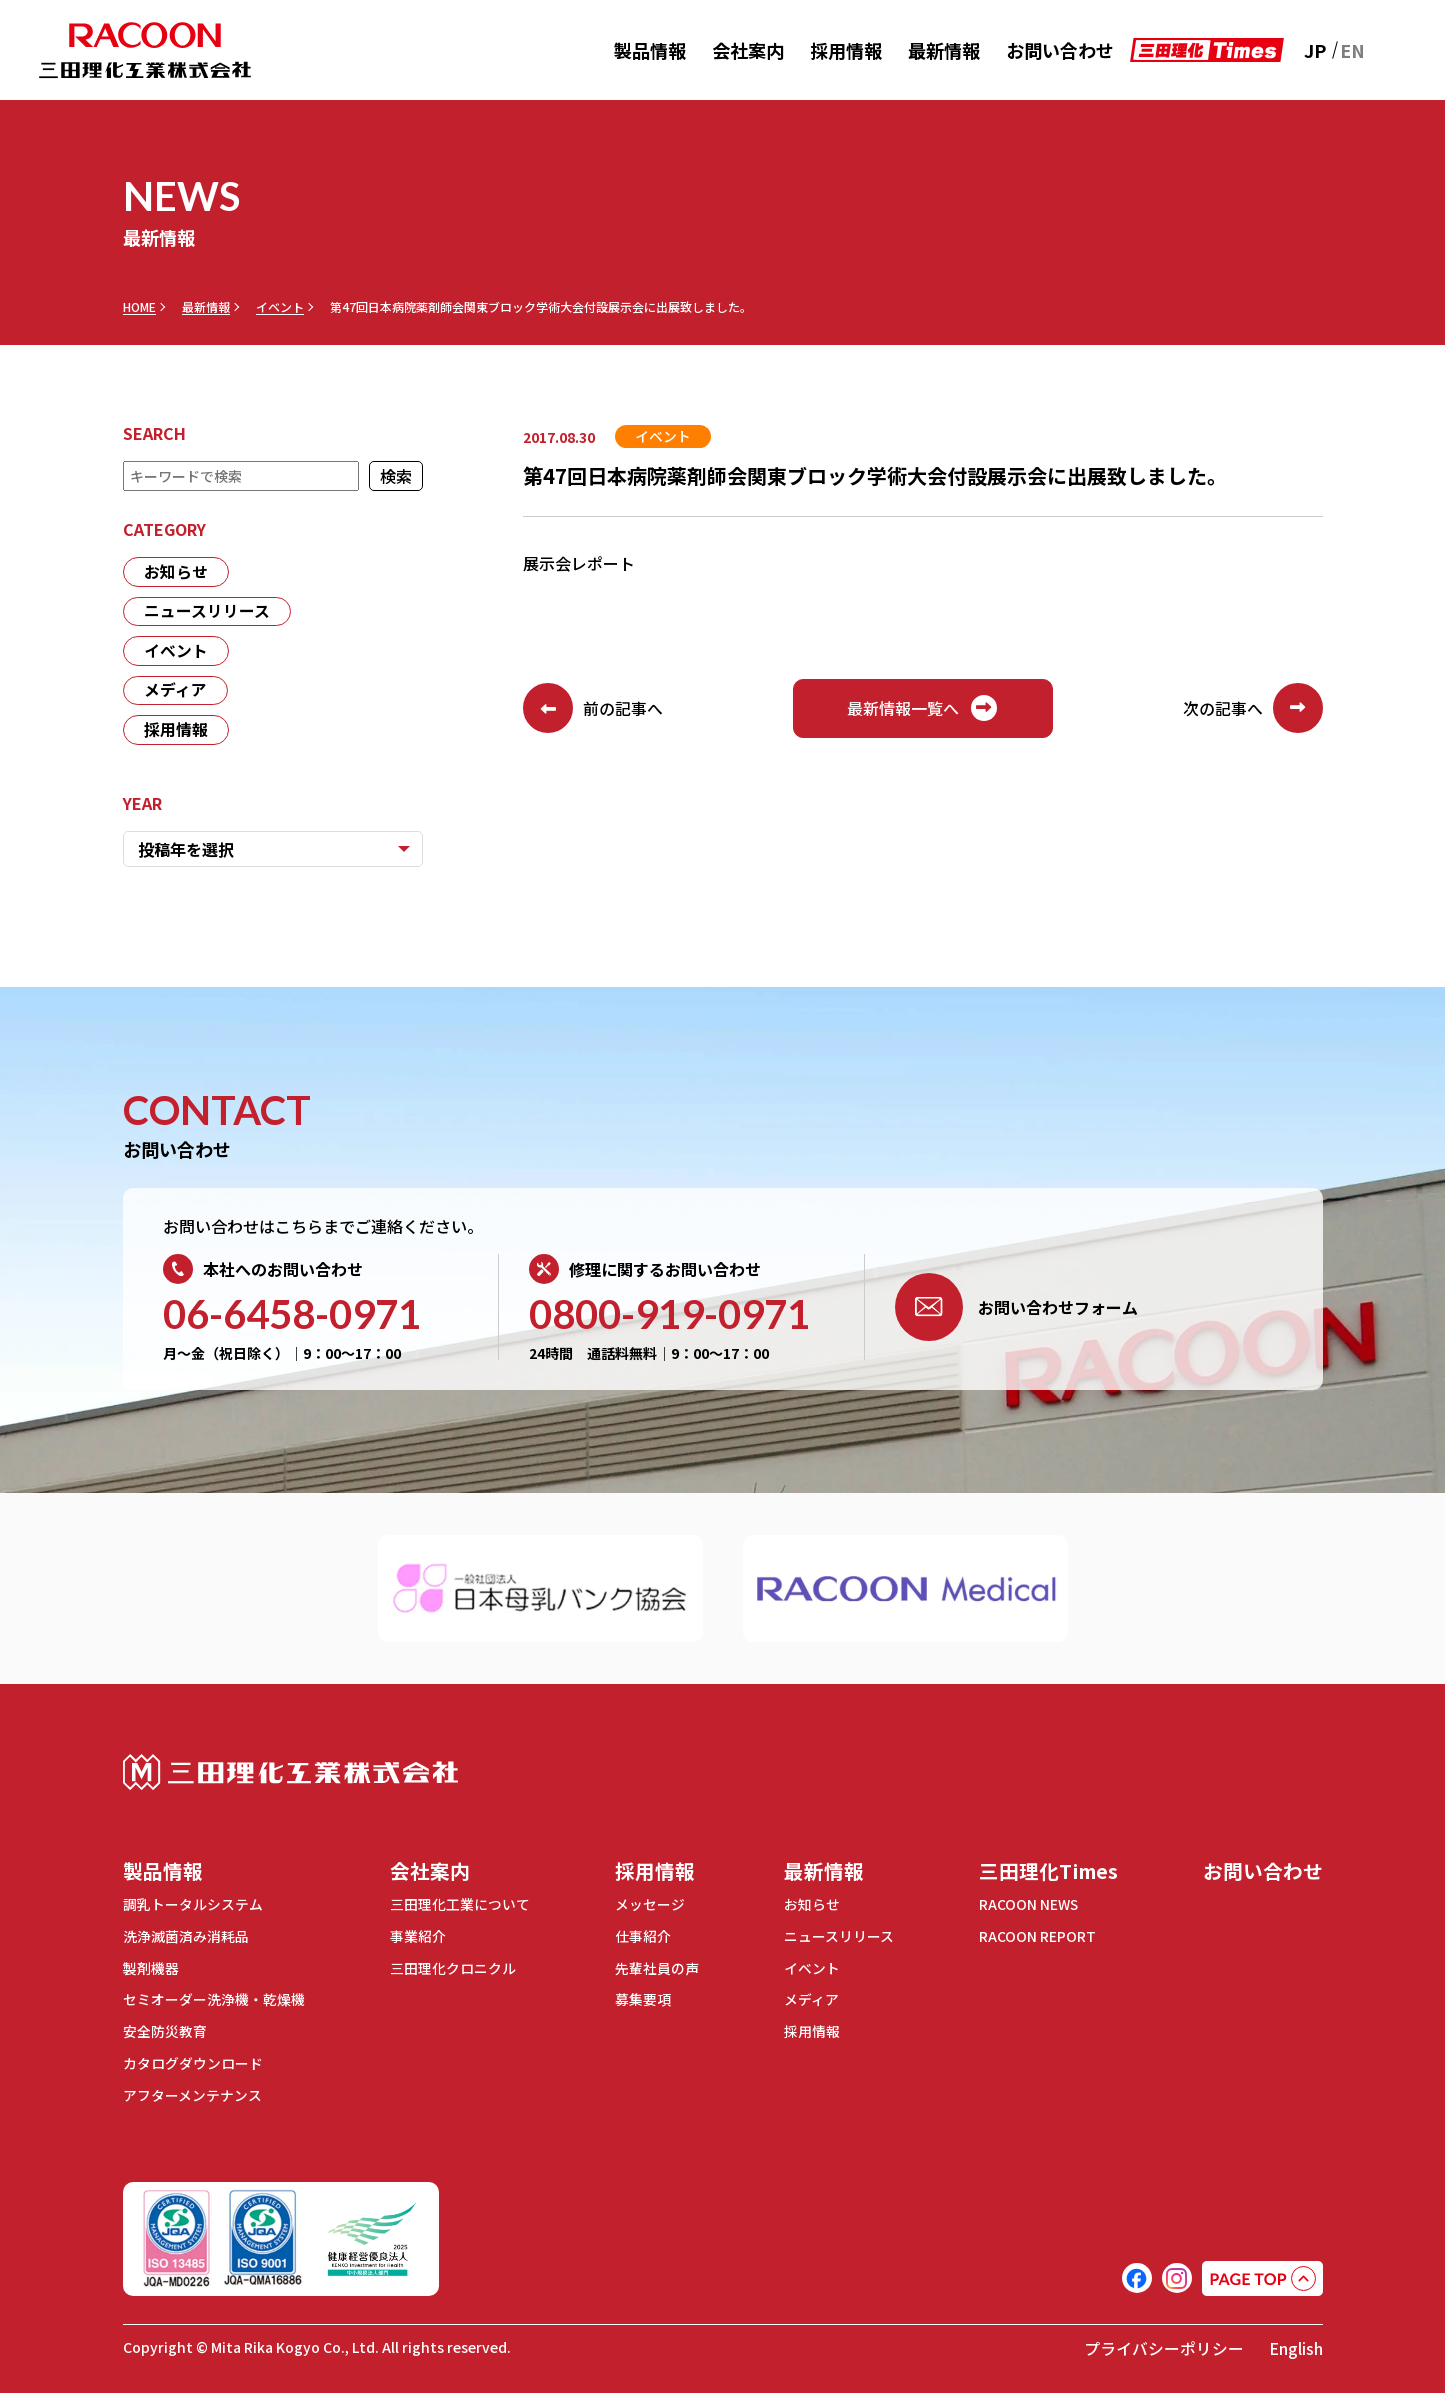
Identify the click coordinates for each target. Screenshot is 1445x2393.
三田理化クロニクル (452, 1969)
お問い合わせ (1060, 50)
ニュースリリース (207, 612)
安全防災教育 (165, 2031)
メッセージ (648, 1907)
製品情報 (650, 50)
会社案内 (748, 50)
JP (1315, 50)
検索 (396, 476)
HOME (139, 307)
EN (1352, 50)
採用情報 (846, 50)
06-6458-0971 (292, 1316)
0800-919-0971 (669, 1316)
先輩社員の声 (655, 1969)
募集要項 (641, 2000)
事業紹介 (417, 1938)
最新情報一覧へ (923, 709)
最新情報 (944, 50)
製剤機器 (151, 1969)
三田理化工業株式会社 (290, 1774)
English (1296, 2345)
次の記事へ (1253, 709)
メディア (175, 692)
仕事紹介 (641, 1938)
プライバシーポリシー (1164, 2345)
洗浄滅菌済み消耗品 (186, 1938)
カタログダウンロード (193, 2062)
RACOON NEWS (1026, 1907)
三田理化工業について (459, 1907)
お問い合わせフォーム (1016, 1309)
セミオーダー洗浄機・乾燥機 (214, 2000)
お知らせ (176, 572)
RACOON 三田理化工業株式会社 (145, 50)
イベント (280, 307)
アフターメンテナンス (192, 2093)
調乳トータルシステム (193, 1907)
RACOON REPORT (1034, 1938)
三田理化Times (1047, 1872)
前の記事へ (593, 709)
